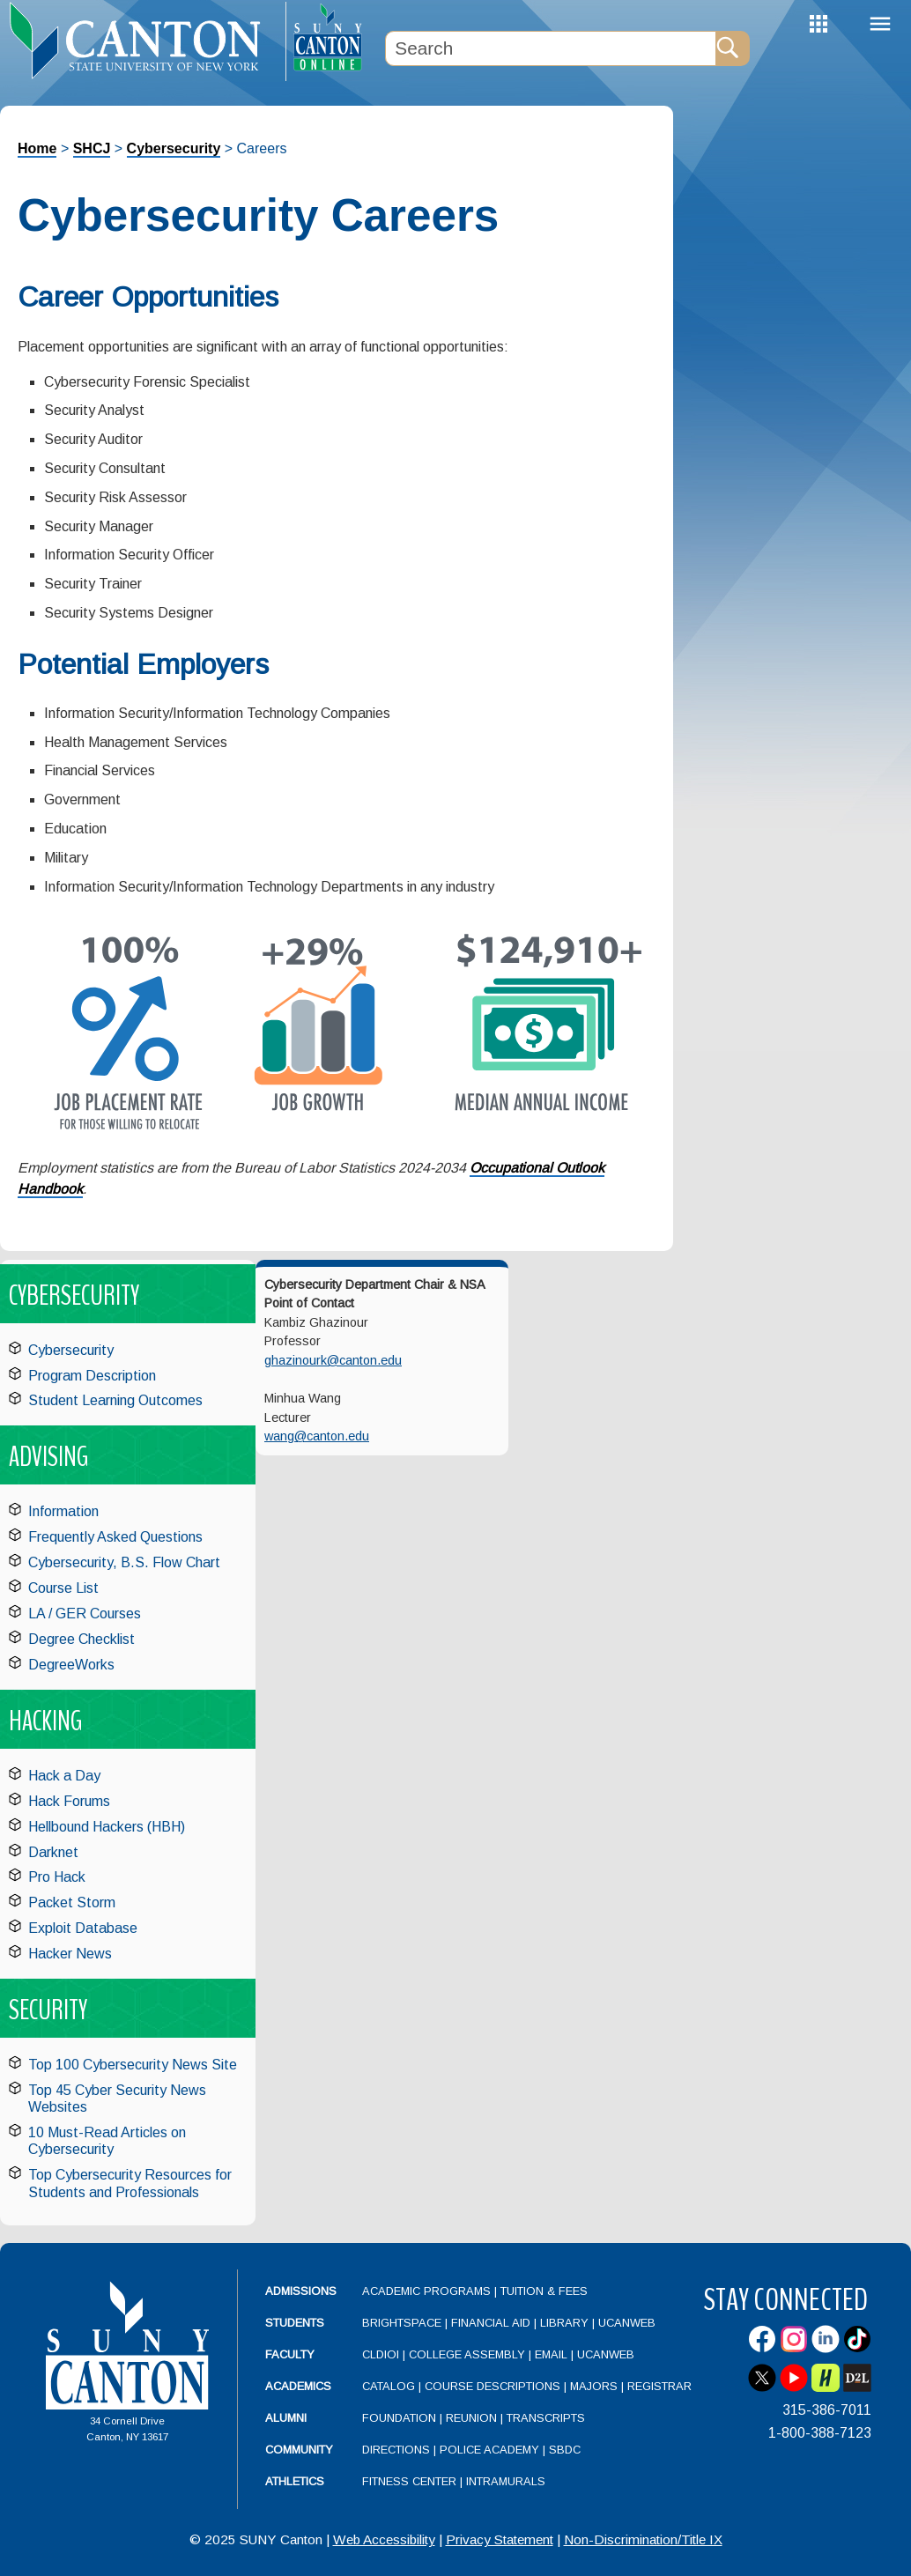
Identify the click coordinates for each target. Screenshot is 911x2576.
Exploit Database (82, 1928)
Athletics (294, 2481)
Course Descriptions (492, 2386)
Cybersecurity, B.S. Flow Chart (124, 1562)
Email (551, 2354)
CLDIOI (380, 2354)
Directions (396, 2449)
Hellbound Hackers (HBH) (106, 1826)
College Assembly (467, 2354)
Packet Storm (71, 1902)
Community (299, 2449)
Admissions (301, 2291)
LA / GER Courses (84, 1613)
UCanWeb (626, 2322)
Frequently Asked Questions (115, 1536)
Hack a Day (64, 1775)
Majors (594, 2386)
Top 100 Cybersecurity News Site (132, 2064)
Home (37, 148)
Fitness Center (409, 2481)
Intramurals (505, 2481)
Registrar (659, 2386)
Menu (880, 24)
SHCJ (92, 148)
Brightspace (401, 2322)
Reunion (471, 2417)
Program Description (92, 1375)
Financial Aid (490, 2322)
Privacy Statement (499, 2539)
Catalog (388, 2386)
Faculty (290, 2354)
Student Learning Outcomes (115, 1400)
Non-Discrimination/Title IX (643, 2539)
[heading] (142, 40)
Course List (63, 1587)
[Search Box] (550, 48)
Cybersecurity (174, 148)
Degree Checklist (81, 1639)
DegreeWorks (71, 1664)
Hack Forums (69, 1801)
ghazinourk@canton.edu (333, 1360)
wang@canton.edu (316, 1436)
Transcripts (546, 2417)
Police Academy (489, 2449)
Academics (298, 2386)
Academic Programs (428, 2291)
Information (63, 1511)
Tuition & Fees (544, 2291)
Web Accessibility (384, 2539)
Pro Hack (56, 1876)
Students (294, 2322)
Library (564, 2322)
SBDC (565, 2449)
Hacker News (70, 1953)
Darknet (53, 1852)
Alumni (286, 2417)
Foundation (399, 2417)
